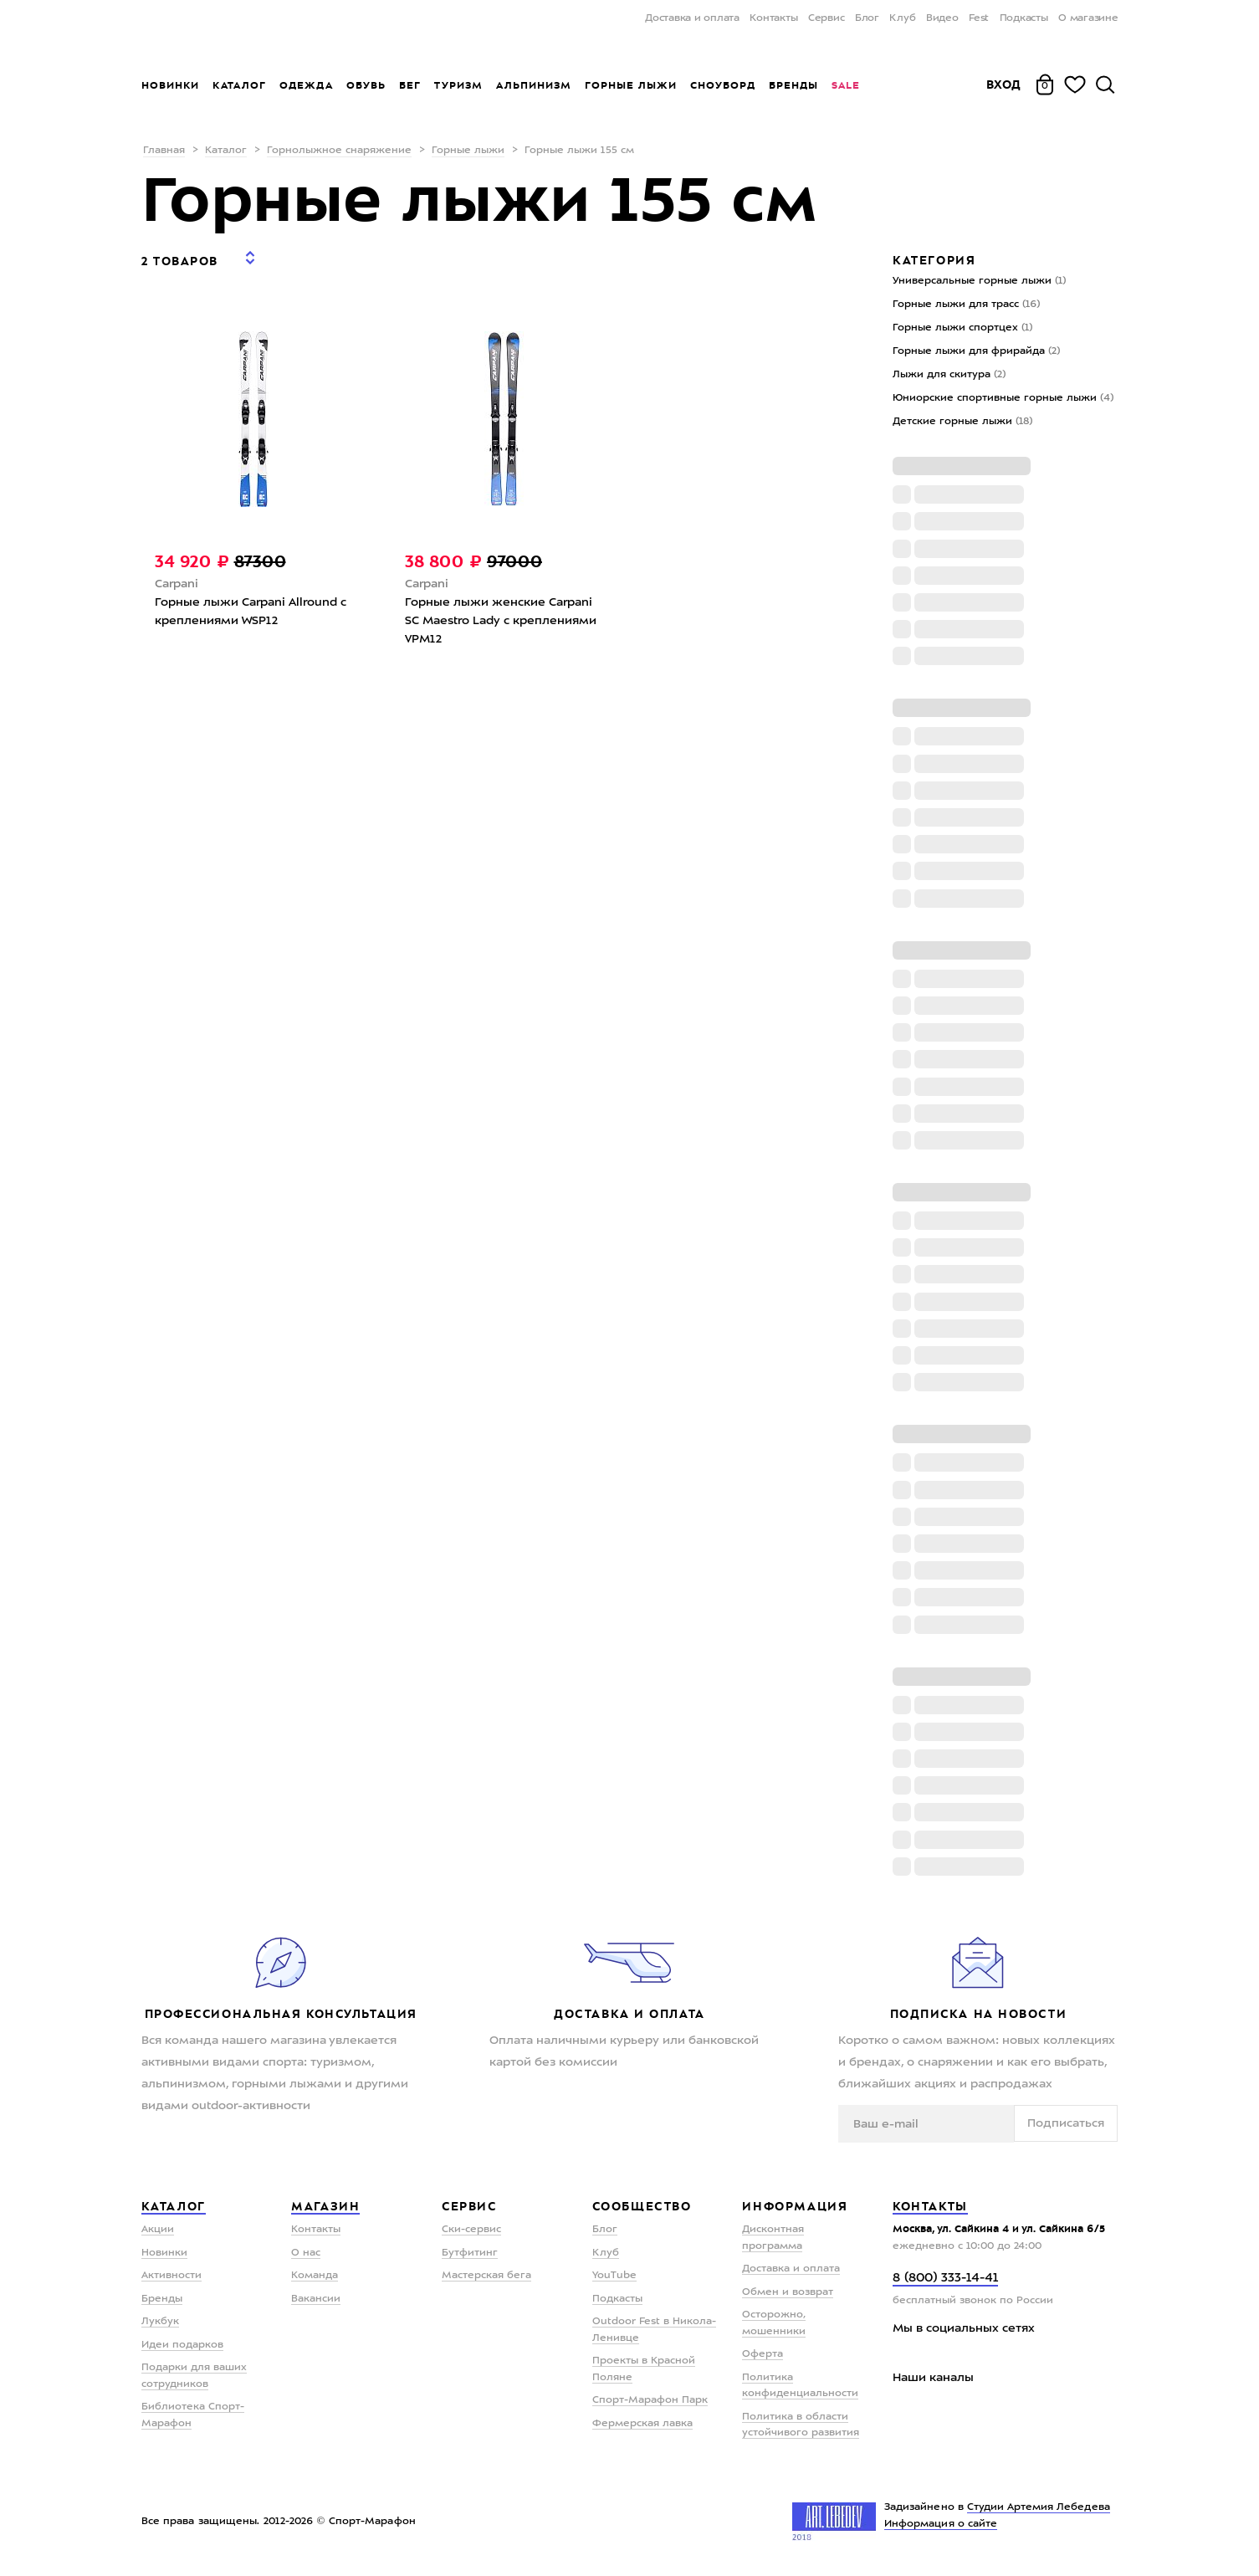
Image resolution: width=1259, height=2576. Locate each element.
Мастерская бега (486, 2276)
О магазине (1088, 18)
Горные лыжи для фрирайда (976, 351)
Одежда (306, 85)
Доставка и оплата (692, 18)
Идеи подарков (182, 2345)
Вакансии (315, 2299)
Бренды (793, 85)
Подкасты (1024, 18)
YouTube (614, 2276)
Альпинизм (533, 85)
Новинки (170, 85)
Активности (171, 2276)
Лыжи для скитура (949, 375)
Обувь (366, 85)
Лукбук (160, 2322)
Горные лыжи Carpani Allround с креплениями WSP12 (250, 600)
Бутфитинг (470, 2253)
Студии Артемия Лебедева (1038, 2507)
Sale (845, 85)
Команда (314, 2276)
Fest (979, 18)
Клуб (902, 18)
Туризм (458, 85)
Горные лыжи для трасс (966, 305)
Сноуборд (722, 85)
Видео (942, 18)
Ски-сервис (471, 2230)
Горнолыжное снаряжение (339, 151)
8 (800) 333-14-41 (945, 2278)
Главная (164, 151)
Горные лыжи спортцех (962, 328)
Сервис (826, 18)
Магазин (325, 2206)
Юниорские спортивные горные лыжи (1003, 398)
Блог (867, 18)
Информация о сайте (940, 2524)
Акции (157, 2230)
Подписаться (1065, 2123)
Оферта (762, 2354)
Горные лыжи (631, 85)
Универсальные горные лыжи (979, 281)
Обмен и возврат (787, 2292)
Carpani (176, 572)
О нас (305, 2253)
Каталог (239, 85)
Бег (410, 85)
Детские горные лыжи (962, 422)
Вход (1003, 84)
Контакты (773, 18)
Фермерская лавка (642, 2424)
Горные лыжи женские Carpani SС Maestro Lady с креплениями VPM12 (500, 609)
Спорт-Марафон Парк (650, 2400)
